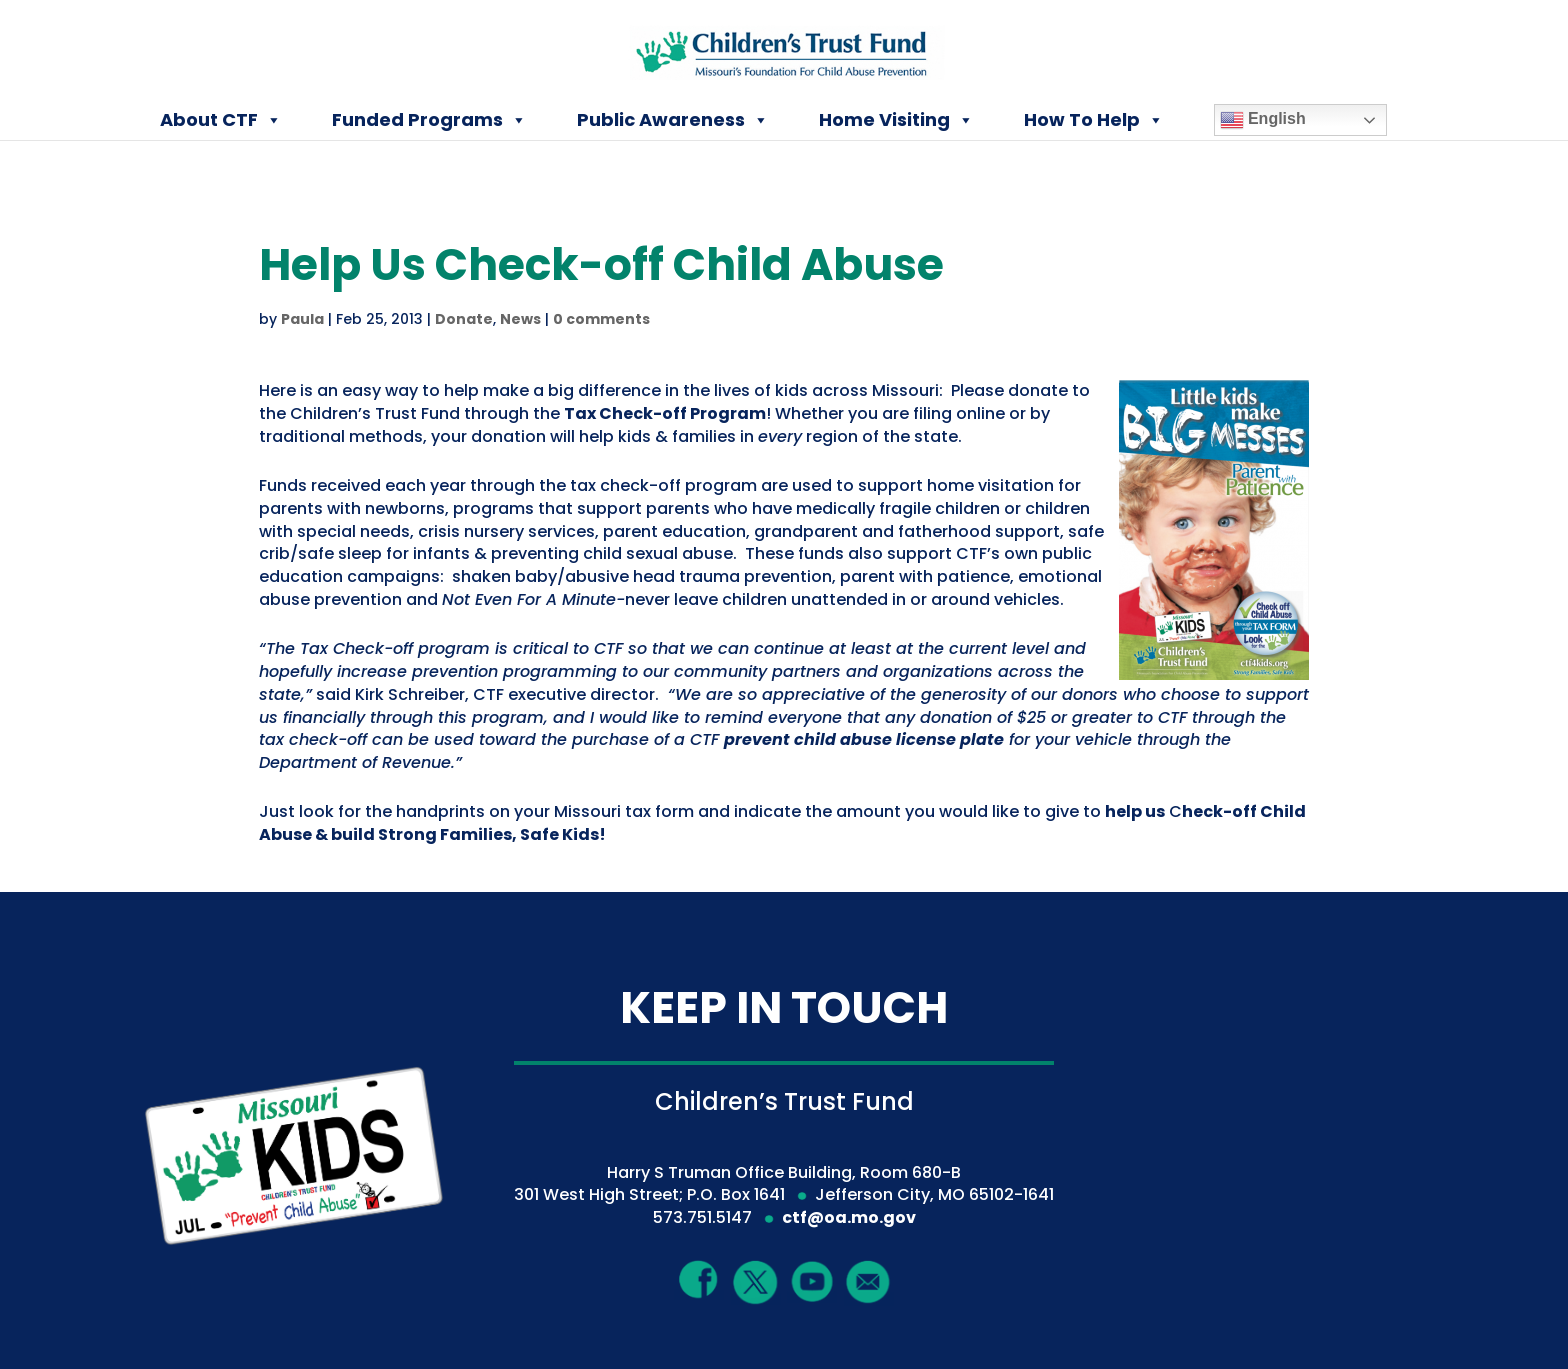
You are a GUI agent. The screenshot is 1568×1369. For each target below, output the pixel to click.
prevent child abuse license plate (864, 739)
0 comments (601, 319)
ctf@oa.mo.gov (849, 1217)
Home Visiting (896, 119)
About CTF (221, 119)
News (520, 319)
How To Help (1094, 119)
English (1263, 120)
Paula (302, 319)
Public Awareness (673, 119)
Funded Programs (429, 119)
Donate (464, 319)
